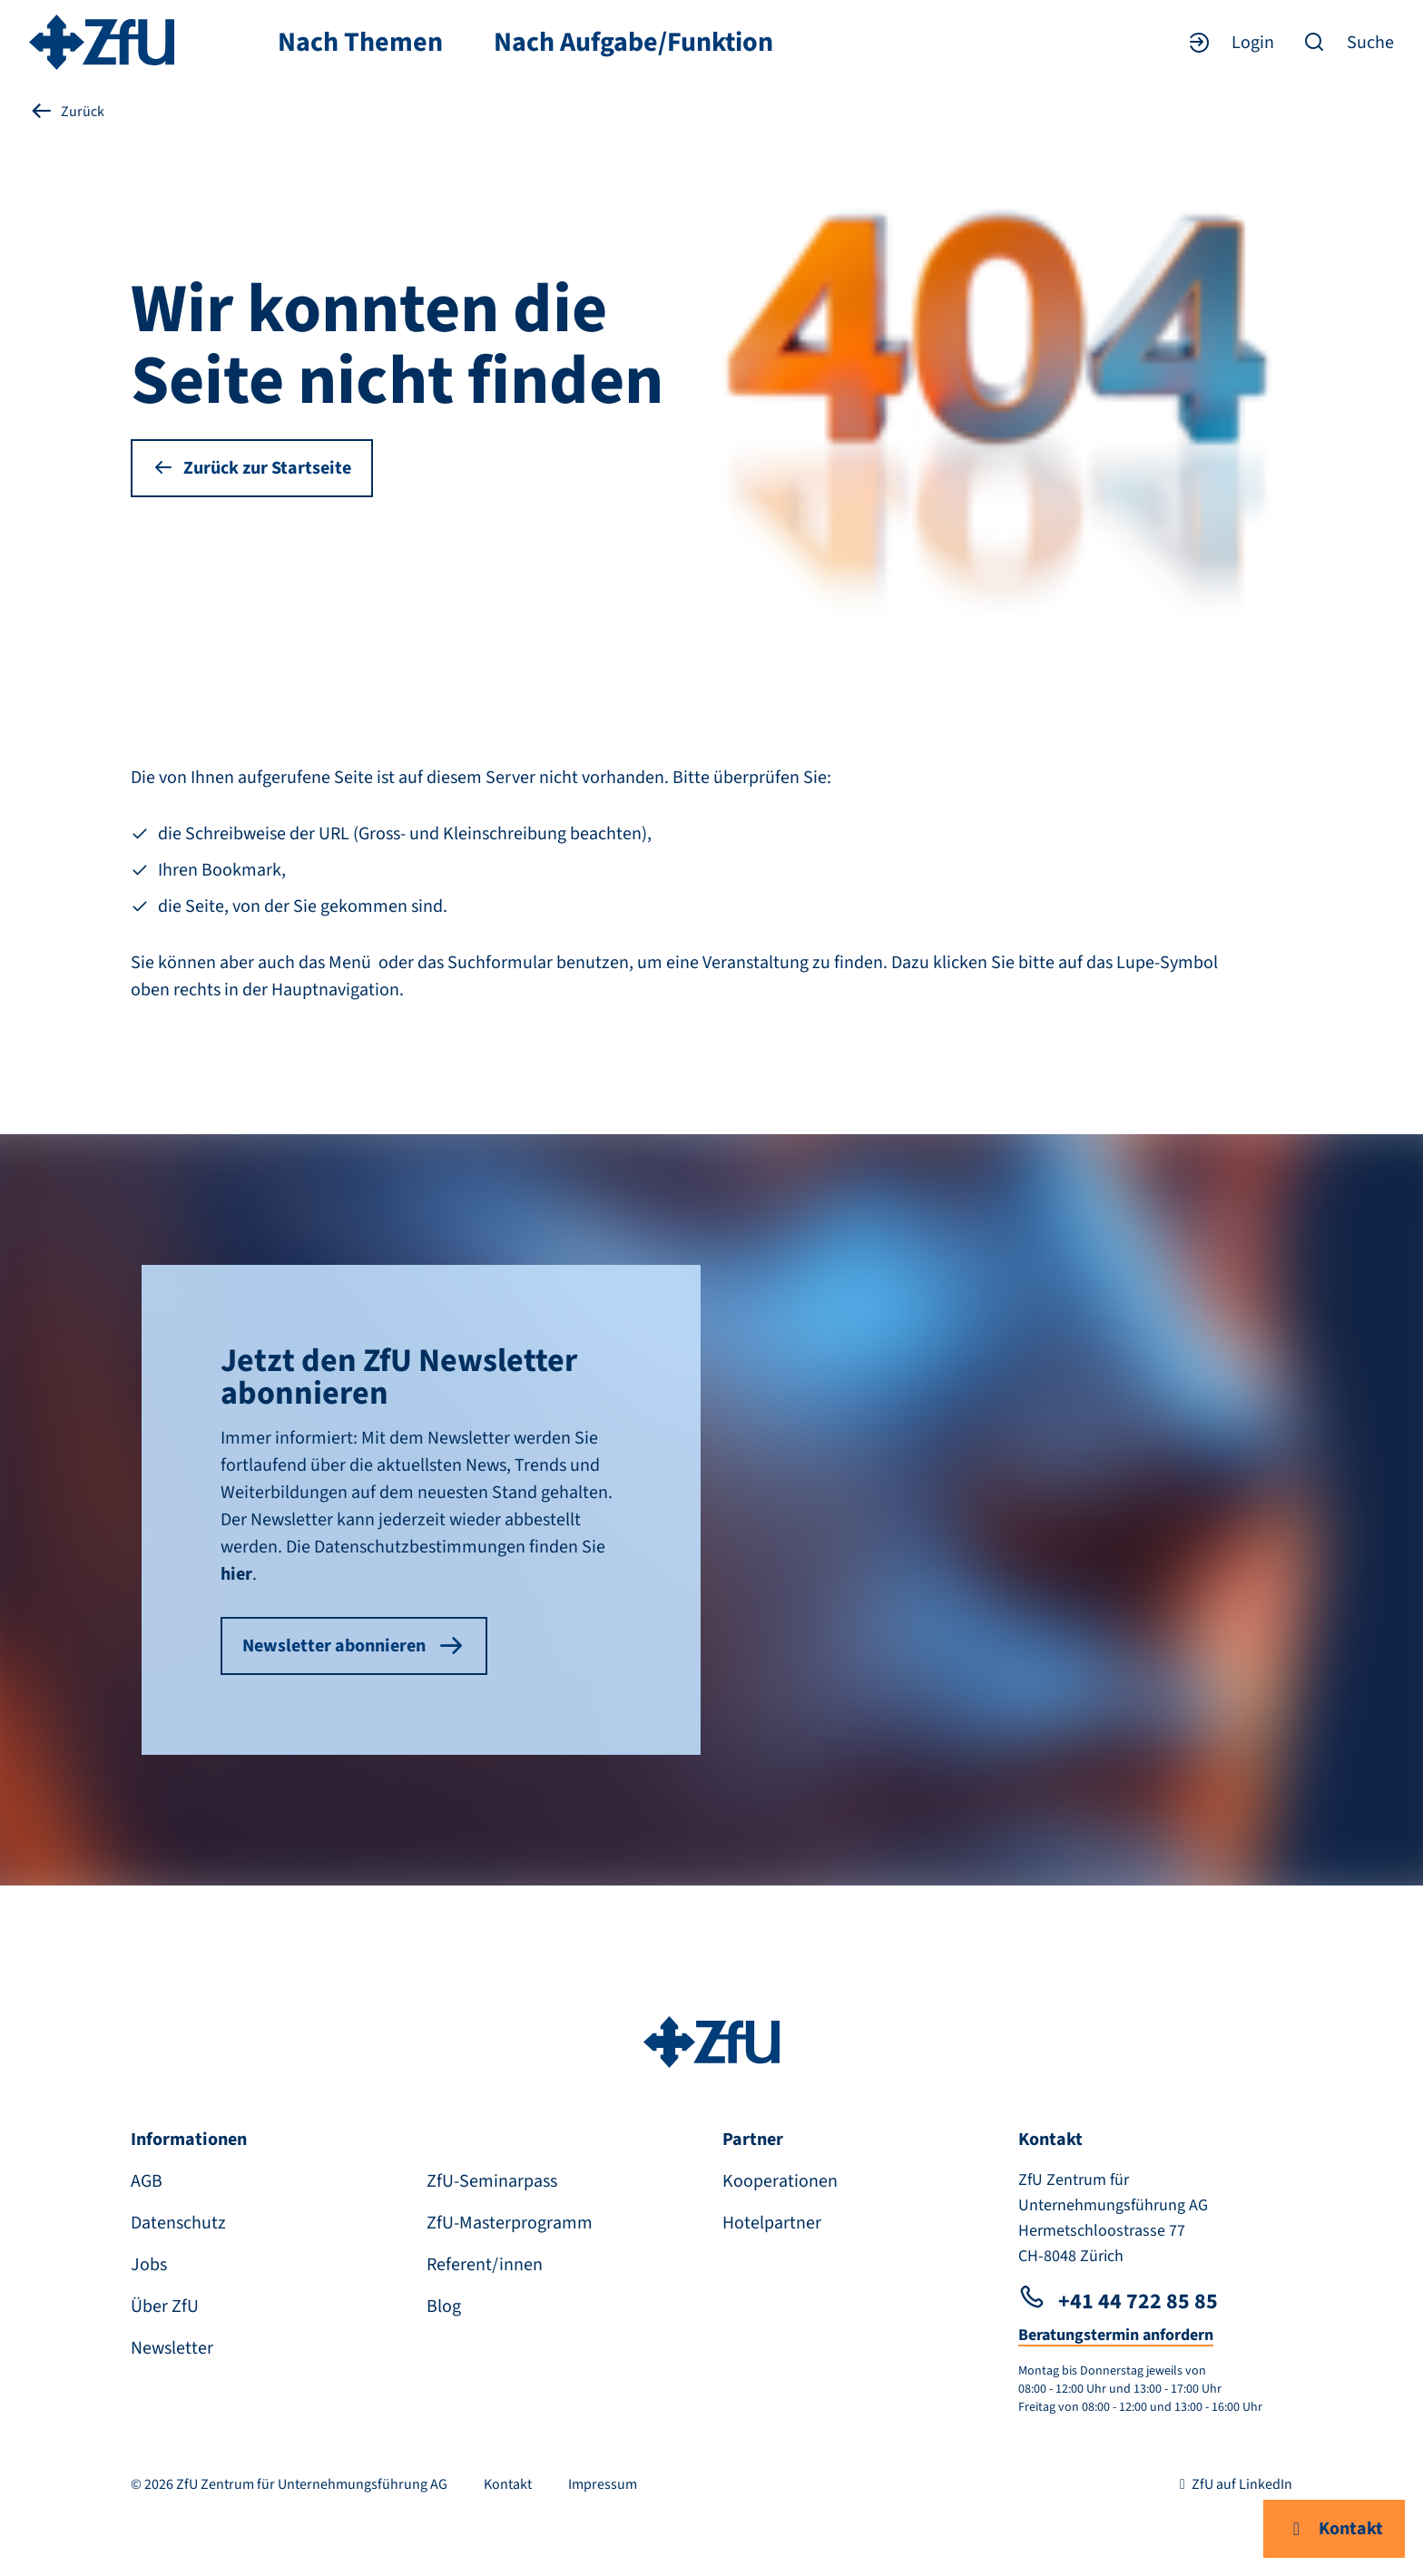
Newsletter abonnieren (354, 1645)
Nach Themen (360, 42)
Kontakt (1334, 2529)
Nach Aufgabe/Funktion (633, 42)
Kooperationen (780, 2181)
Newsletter (172, 2348)
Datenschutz (178, 2223)
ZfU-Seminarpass (492, 2181)
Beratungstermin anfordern (1115, 2335)
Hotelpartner (771, 2223)
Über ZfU (165, 2306)
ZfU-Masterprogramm (510, 2223)
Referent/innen (485, 2264)
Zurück (66, 111)
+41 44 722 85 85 (1118, 2301)
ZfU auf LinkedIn (1232, 2484)
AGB (146, 2181)
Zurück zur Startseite (251, 468)
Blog (444, 2306)
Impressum (602, 2484)
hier (236, 1574)
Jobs (149, 2264)
